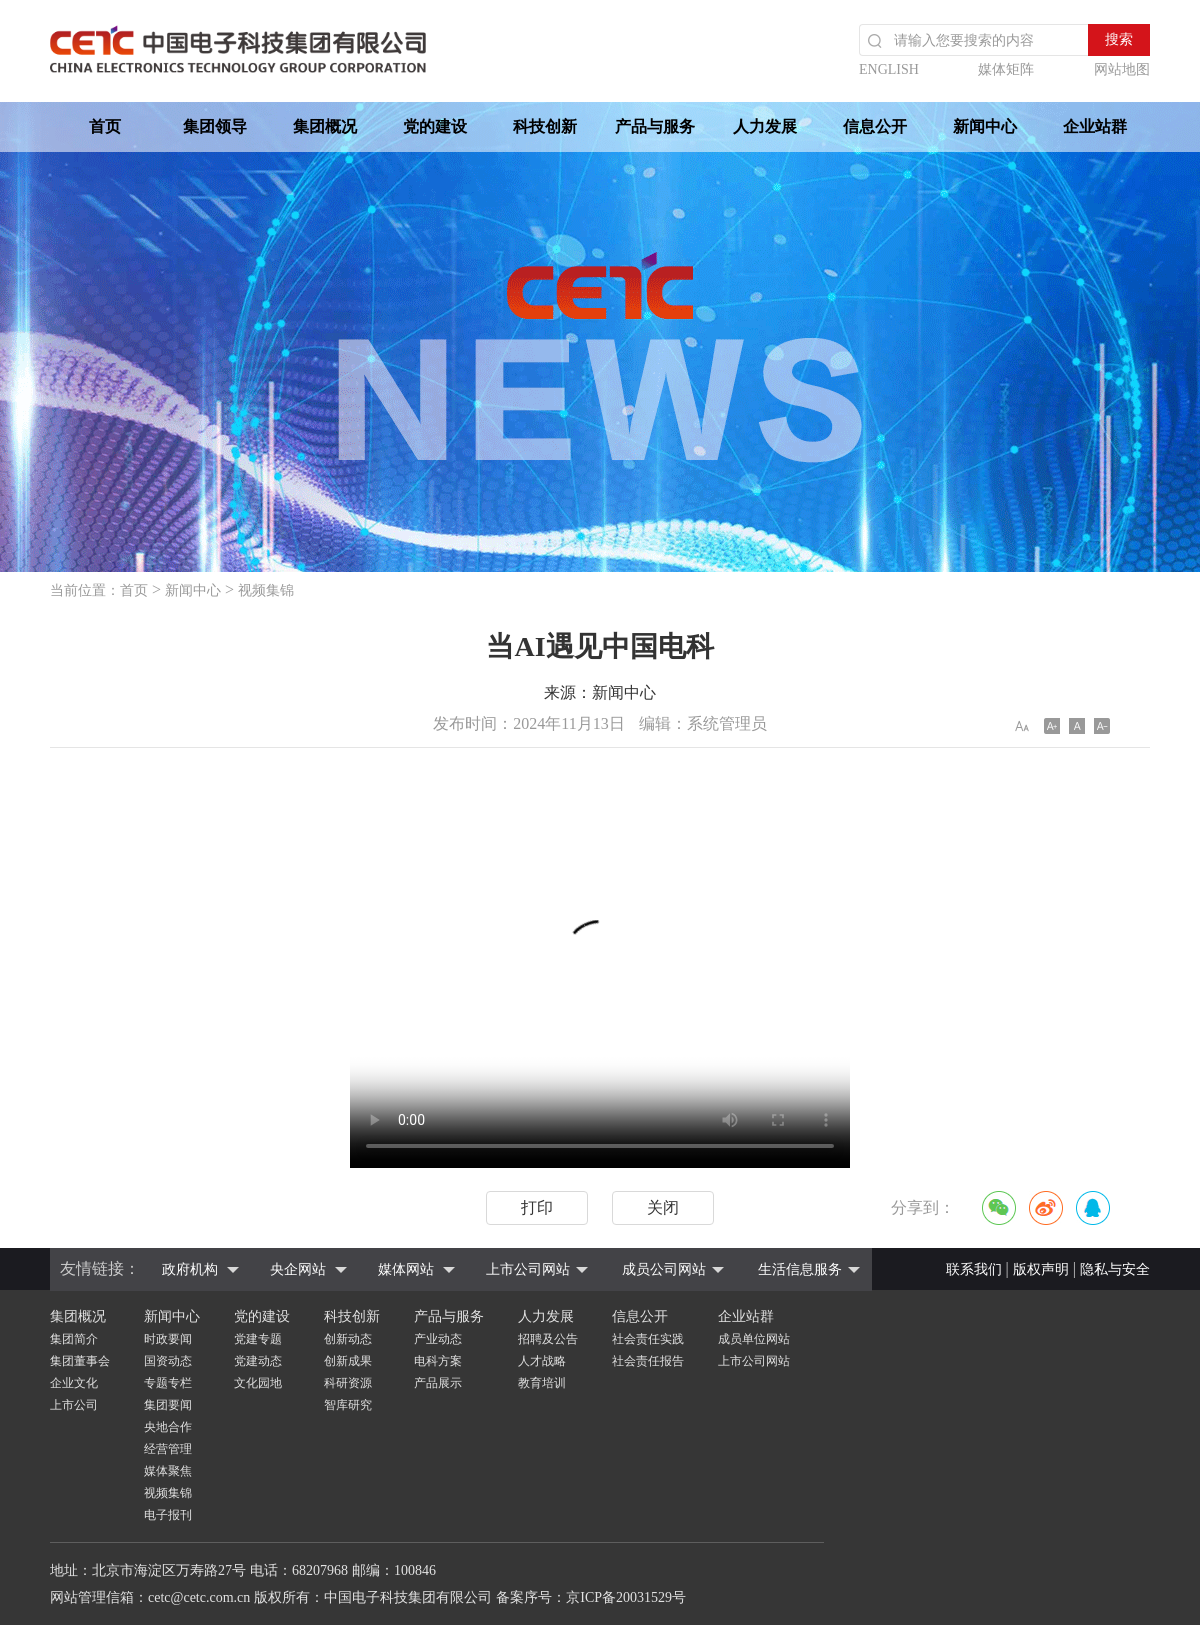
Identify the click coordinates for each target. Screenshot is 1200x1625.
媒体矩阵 (1006, 69)
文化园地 (258, 1383)
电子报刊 (168, 1515)
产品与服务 (655, 126)
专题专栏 (168, 1383)
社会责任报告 (648, 1361)
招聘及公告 (548, 1339)
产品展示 (438, 1383)
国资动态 (168, 1361)
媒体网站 (406, 1269)
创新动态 (348, 1339)
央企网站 (298, 1269)
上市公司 (74, 1405)
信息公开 (875, 126)
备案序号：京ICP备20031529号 (591, 1597)
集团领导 (215, 126)
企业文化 (74, 1383)
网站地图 (1122, 69)
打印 (537, 1207)
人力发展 (765, 126)
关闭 (663, 1207)
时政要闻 (168, 1339)
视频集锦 (266, 590)
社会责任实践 (648, 1339)
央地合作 (168, 1427)
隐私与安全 (1115, 1269)
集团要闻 (168, 1405)
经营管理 (168, 1449)
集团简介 (74, 1339)
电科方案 (438, 1361)
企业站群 (1095, 126)
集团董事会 (80, 1361)
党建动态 (258, 1361)
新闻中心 (985, 126)
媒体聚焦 (168, 1471)
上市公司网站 (528, 1269)
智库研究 (348, 1405)
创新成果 (348, 1361)
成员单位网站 (754, 1339)
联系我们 (974, 1269)
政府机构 (190, 1269)
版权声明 (1041, 1269)
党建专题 (258, 1339)
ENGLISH (889, 69)
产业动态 (438, 1339)
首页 (105, 126)
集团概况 (325, 126)
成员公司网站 (664, 1269)
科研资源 (348, 1383)
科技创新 (545, 126)
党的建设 (435, 126)
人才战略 (542, 1361)
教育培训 (542, 1383)
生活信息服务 (800, 1269)
